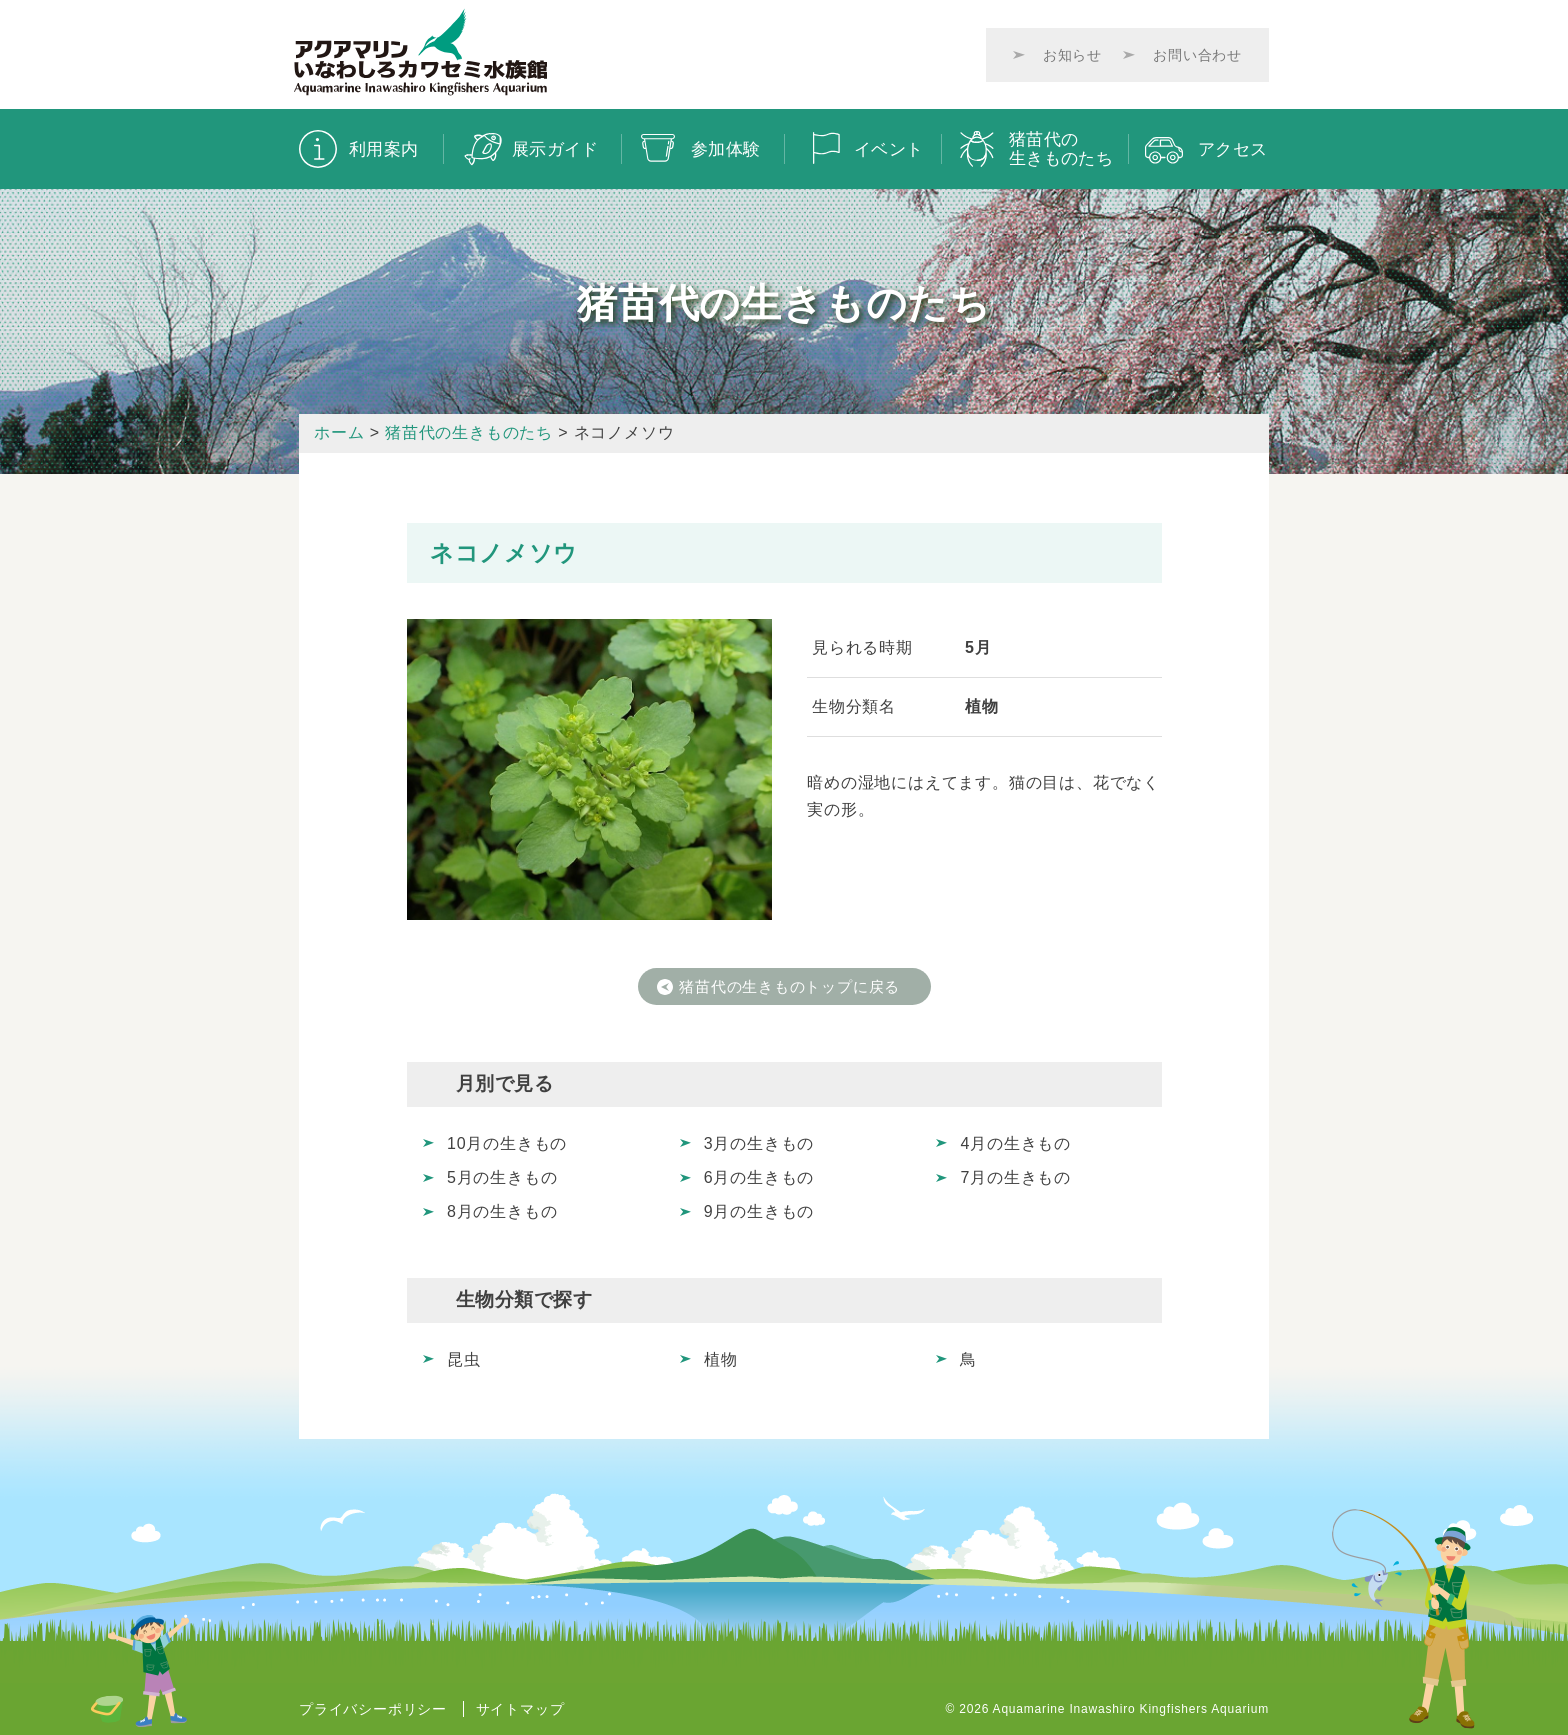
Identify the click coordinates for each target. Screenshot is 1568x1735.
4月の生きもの (1015, 1142)
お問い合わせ (1197, 55)
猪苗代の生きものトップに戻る (792, 985)
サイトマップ (520, 1709)
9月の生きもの (759, 1211)
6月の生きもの (759, 1177)
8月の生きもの (502, 1211)
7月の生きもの (1015, 1177)
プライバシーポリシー (373, 1709)
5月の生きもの (502, 1177)
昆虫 (464, 1359)
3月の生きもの (759, 1142)
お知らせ (1072, 55)
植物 (721, 1359)
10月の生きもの (507, 1142)
